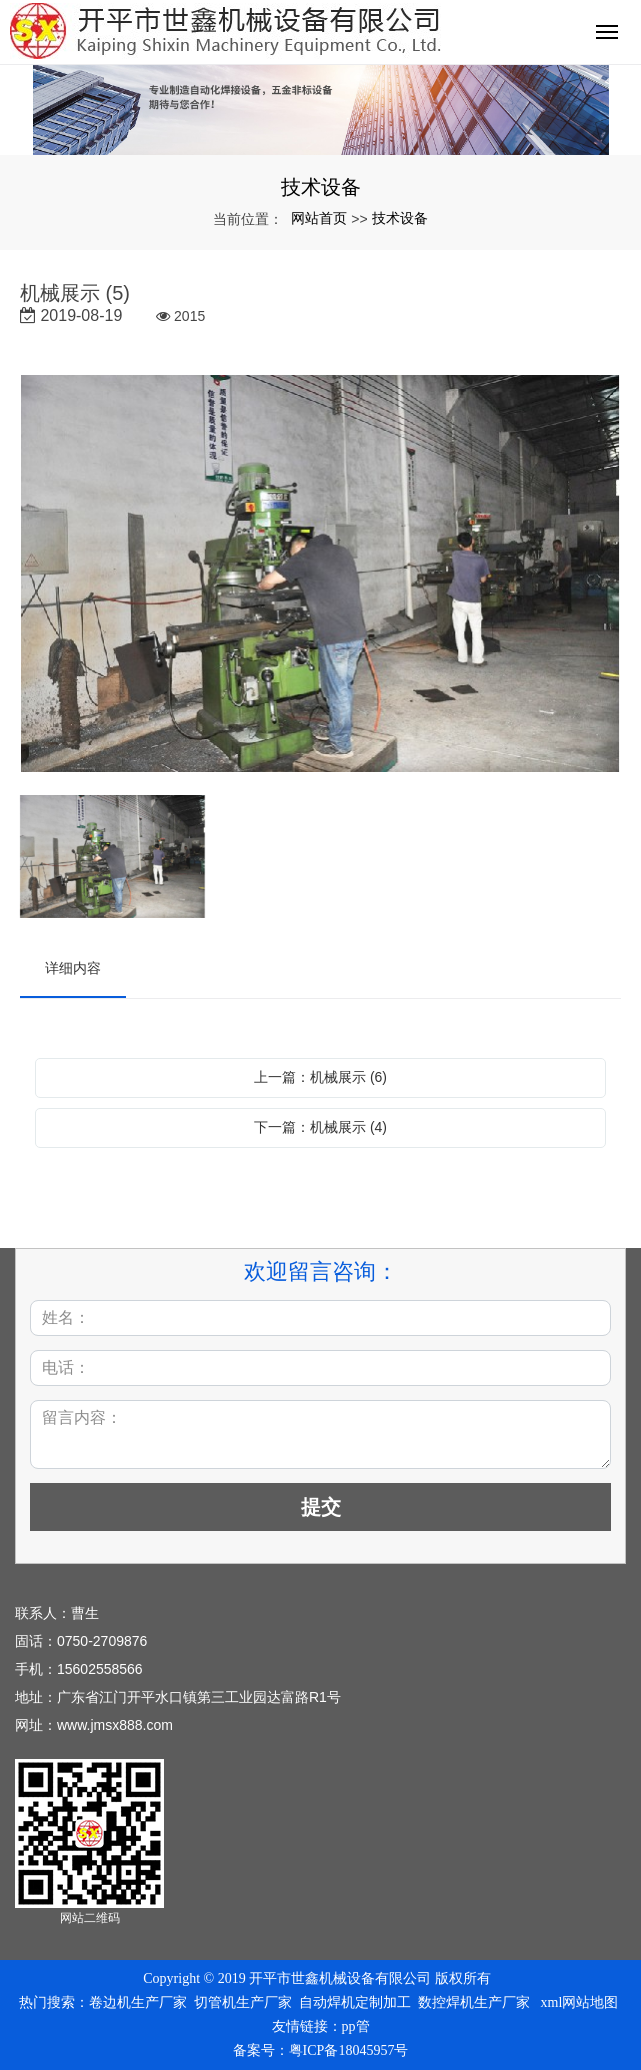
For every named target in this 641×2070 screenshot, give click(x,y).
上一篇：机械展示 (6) (320, 1077)
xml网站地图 (580, 2002)
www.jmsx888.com (115, 1725)
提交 (321, 1507)
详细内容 (73, 968)
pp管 (356, 2026)
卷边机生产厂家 (138, 2002)
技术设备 (400, 218)
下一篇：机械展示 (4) (320, 1127)
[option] (320, 575)
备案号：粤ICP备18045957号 (321, 2050)
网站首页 (319, 218)
